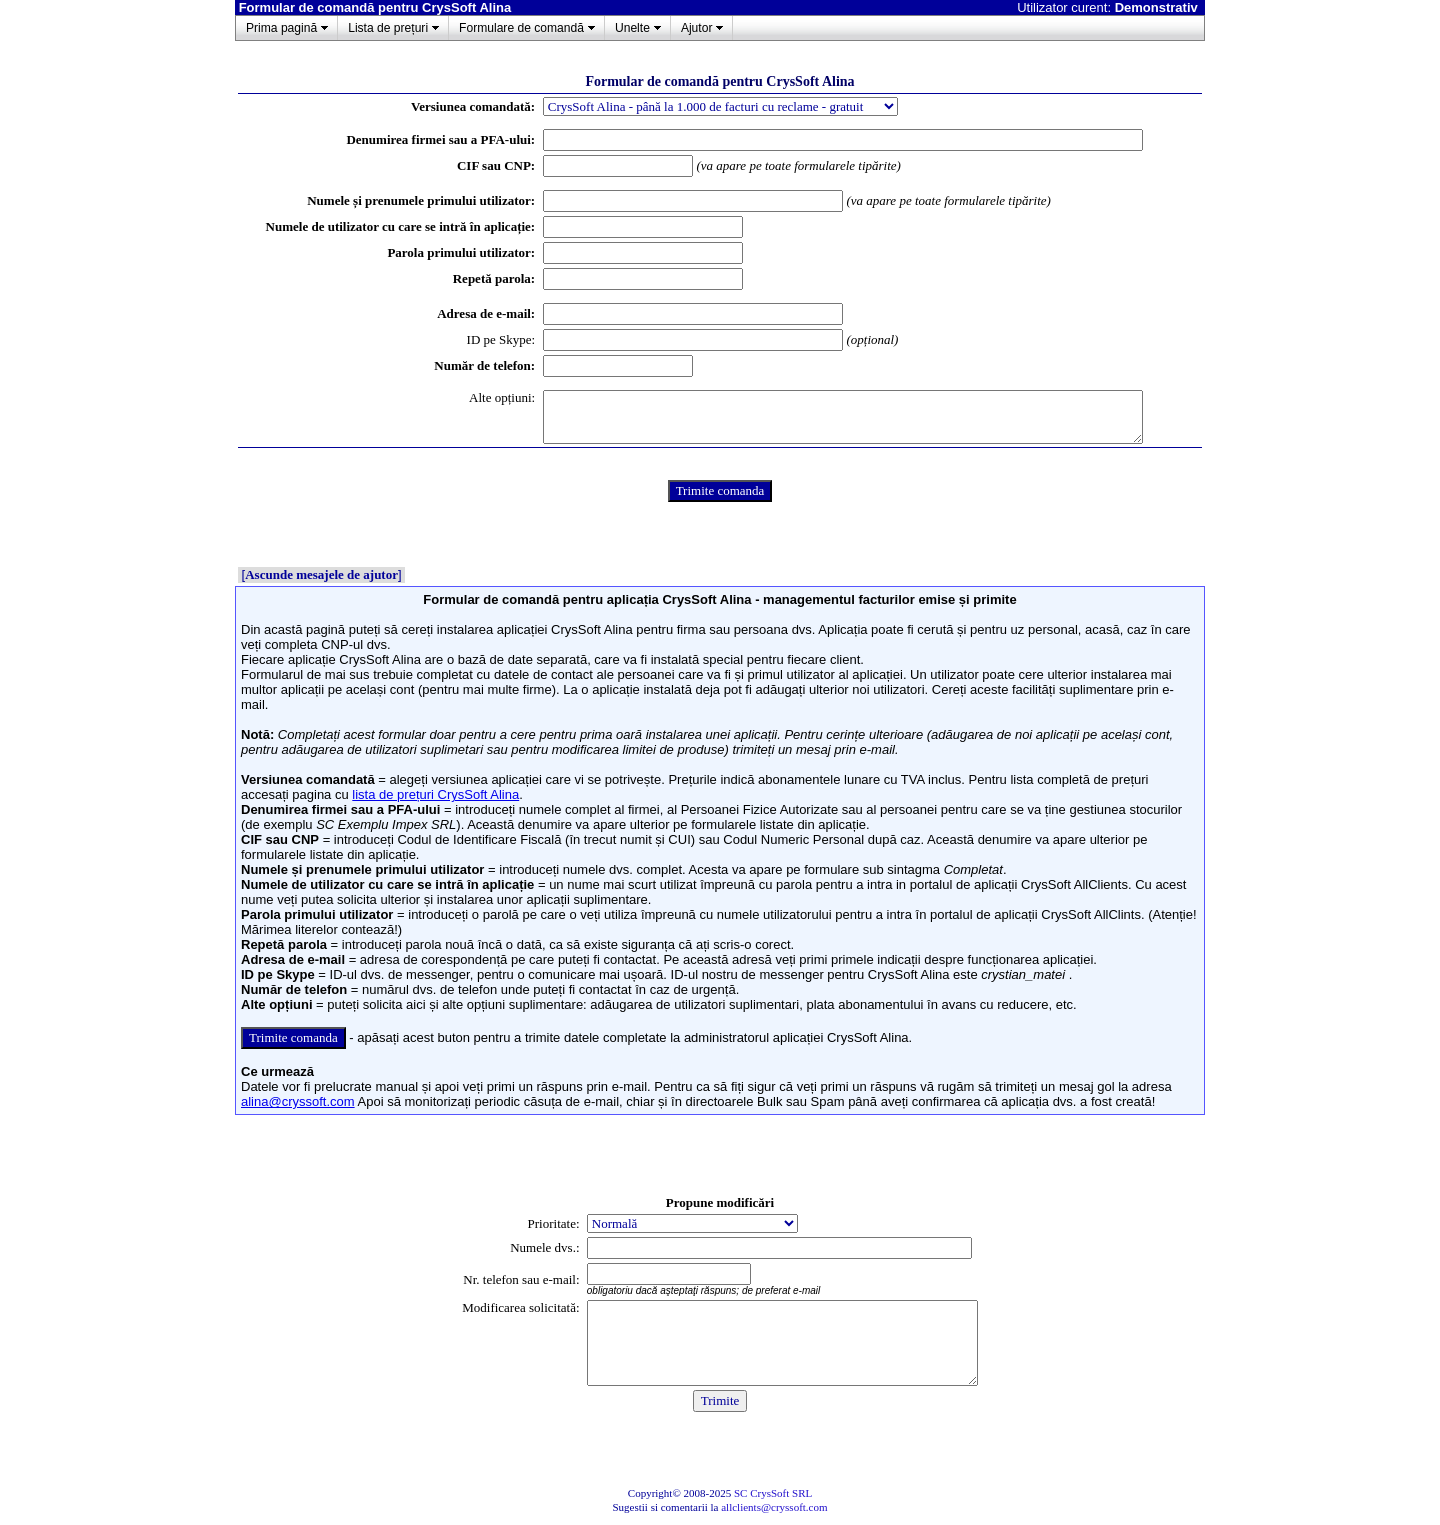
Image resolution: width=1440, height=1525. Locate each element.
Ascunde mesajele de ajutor (321, 574)
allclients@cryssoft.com (774, 1507)
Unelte (632, 28)
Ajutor (697, 28)
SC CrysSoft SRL (773, 1493)
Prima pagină (281, 28)
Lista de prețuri (388, 28)
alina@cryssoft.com (298, 1101)
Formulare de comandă (521, 28)
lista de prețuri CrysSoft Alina (435, 794)
